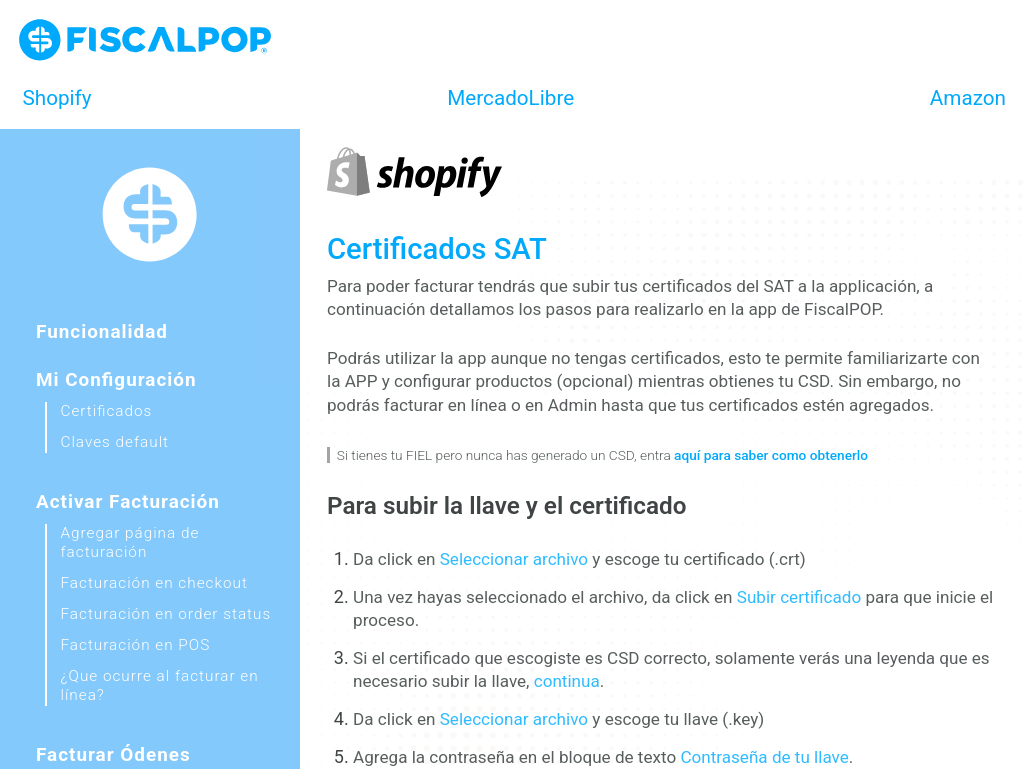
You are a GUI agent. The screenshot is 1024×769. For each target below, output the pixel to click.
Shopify (57, 98)
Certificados (107, 411)
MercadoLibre (510, 98)
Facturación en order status (166, 614)
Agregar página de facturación (130, 542)
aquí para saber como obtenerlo (771, 455)
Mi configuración (116, 379)
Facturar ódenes (113, 754)
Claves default (115, 442)
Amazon (968, 98)
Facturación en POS (136, 645)
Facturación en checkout (154, 583)
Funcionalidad (102, 331)
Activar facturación (128, 501)
